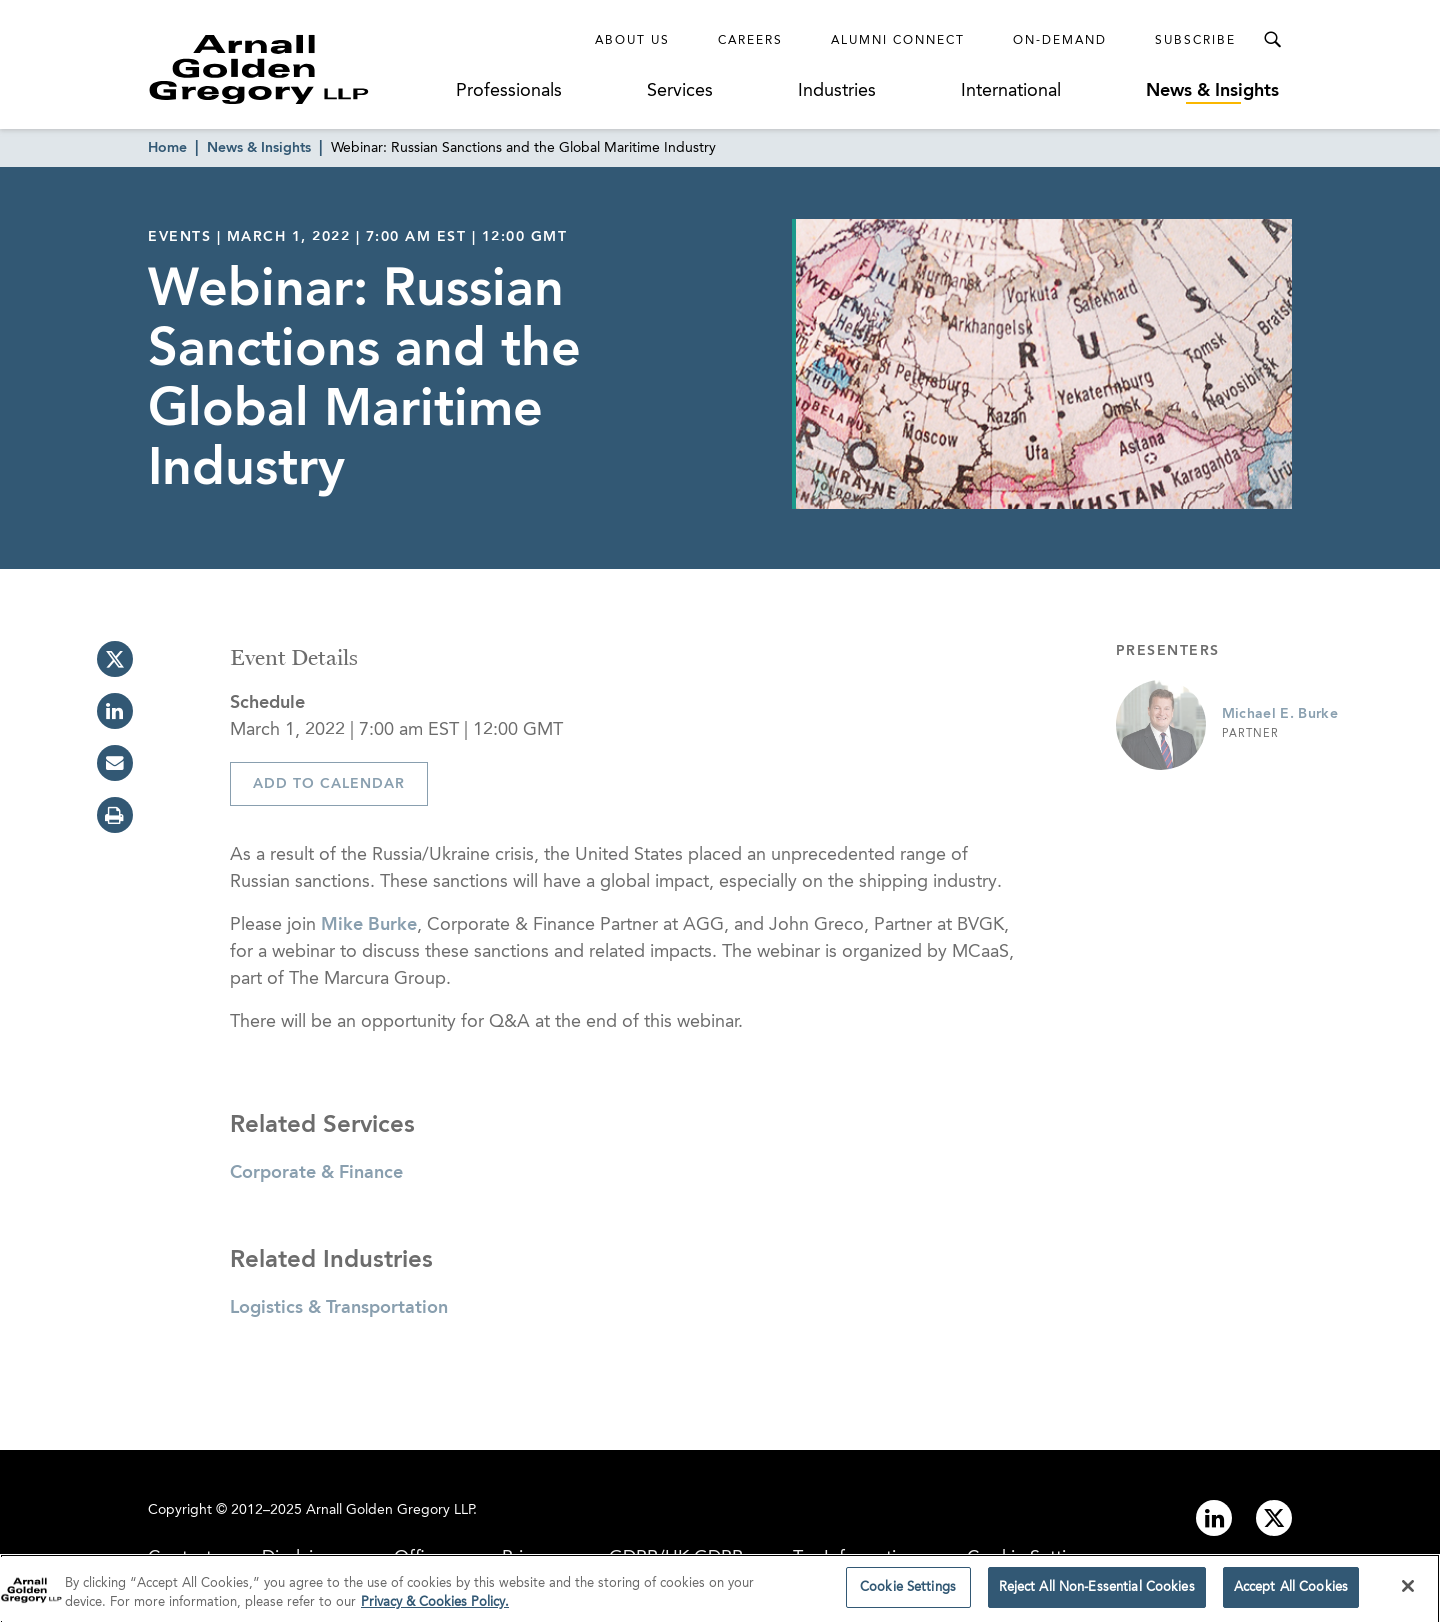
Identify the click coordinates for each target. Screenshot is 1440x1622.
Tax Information (855, 1558)
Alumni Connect (898, 41)
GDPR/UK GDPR (676, 1558)
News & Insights (1212, 91)
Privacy (530, 1558)
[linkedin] (115, 711)
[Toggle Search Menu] (1272, 40)
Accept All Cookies (1291, 1593)
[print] (115, 815)
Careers (750, 41)
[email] (115, 763)
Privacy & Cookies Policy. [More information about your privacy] (435, 1608)
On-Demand (1060, 41)
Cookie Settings (1031, 1558)
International (1011, 91)
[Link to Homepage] (296, 69)
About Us (632, 41)
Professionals (509, 91)
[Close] (1408, 1592)
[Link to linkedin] (1214, 1518)
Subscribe (1195, 41)
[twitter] (115, 659)
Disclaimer (303, 1558)
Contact (180, 1558)
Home (167, 148)
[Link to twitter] (1274, 1518)
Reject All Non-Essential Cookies (1097, 1593)
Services (680, 91)
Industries (837, 91)
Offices (423, 1558)
